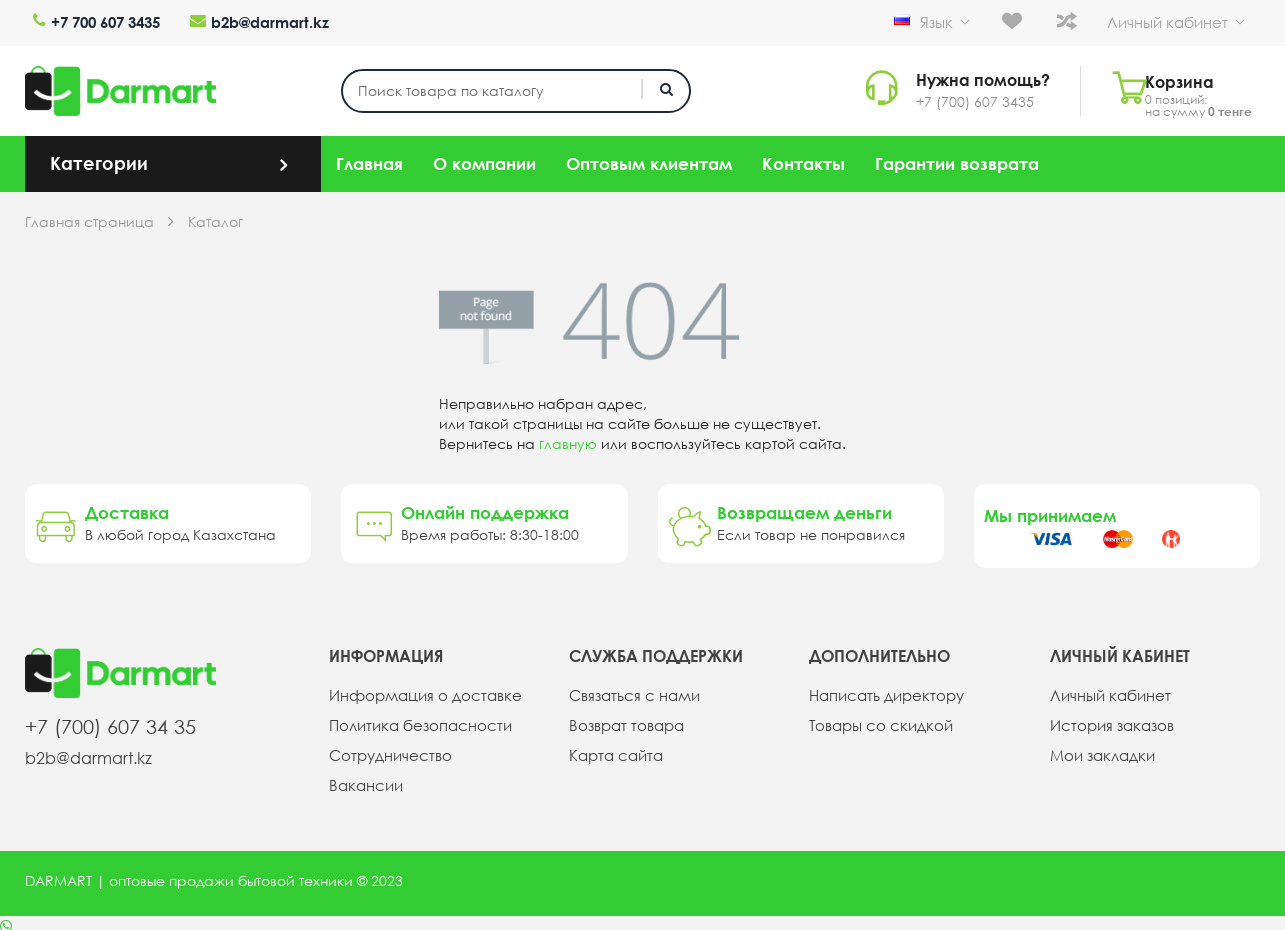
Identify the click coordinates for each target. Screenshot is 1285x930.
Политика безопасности (414, 720)
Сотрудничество (385, 750)
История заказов (1108, 720)
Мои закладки (1100, 750)
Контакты (803, 157)
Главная (369, 157)
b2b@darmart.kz (244, 20)
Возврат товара (624, 720)
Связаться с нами (630, 690)
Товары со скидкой (876, 720)
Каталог (215, 216)
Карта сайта (614, 750)
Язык (985, 22)
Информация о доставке (418, 690)
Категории (99, 157)
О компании (484, 157)
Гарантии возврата (957, 157)
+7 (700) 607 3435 (962, 96)
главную (568, 438)
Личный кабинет (1192, 20)
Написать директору (882, 690)
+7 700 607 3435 (88, 20)
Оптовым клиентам (649, 157)
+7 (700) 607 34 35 (110, 720)
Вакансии (364, 780)
